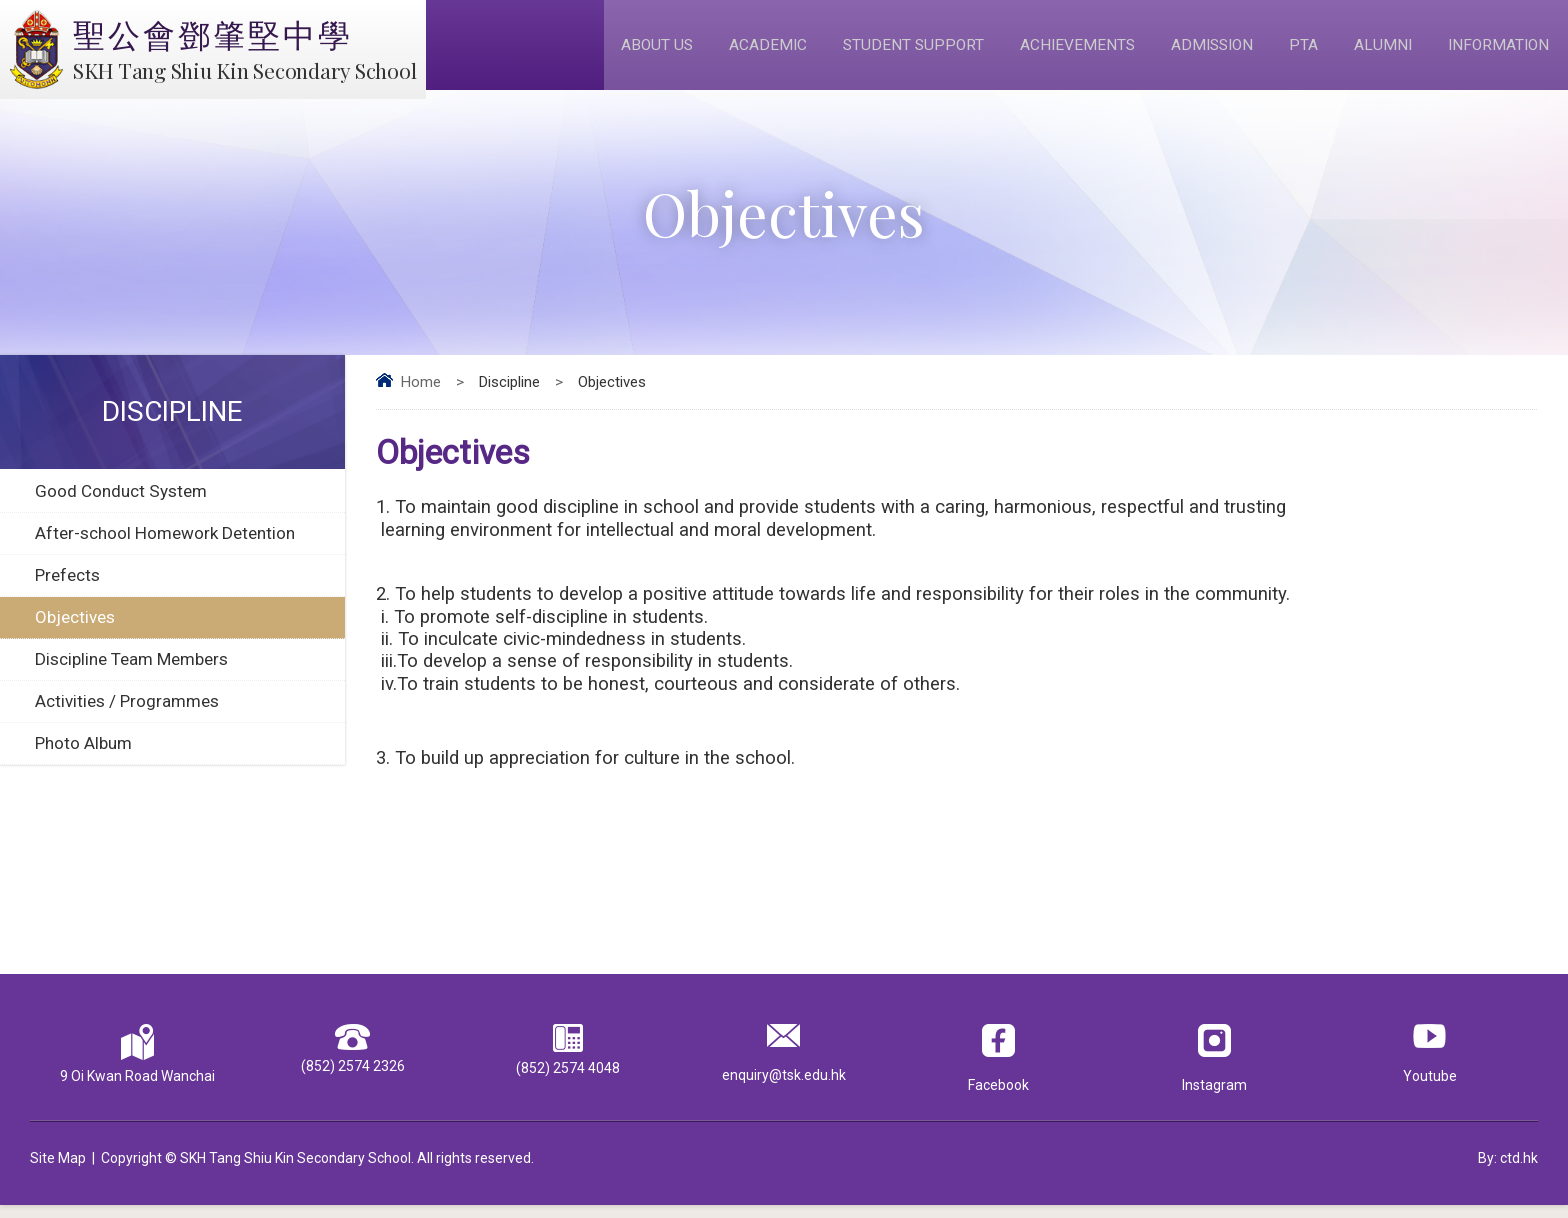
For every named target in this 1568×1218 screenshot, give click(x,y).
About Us (641, 51)
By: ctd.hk (1508, 1171)
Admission (1205, 51)
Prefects (67, 589)
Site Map (58, 1171)
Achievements (1067, 51)
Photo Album (83, 757)
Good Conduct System (121, 505)
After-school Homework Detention (165, 547)
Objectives (75, 631)
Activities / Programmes (127, 715)
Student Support (901, 51)
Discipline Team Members (131, 673)
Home (421, 396)
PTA (1299, 51)
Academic (753, 51)
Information (1497, 51)
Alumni (1379, 51)
